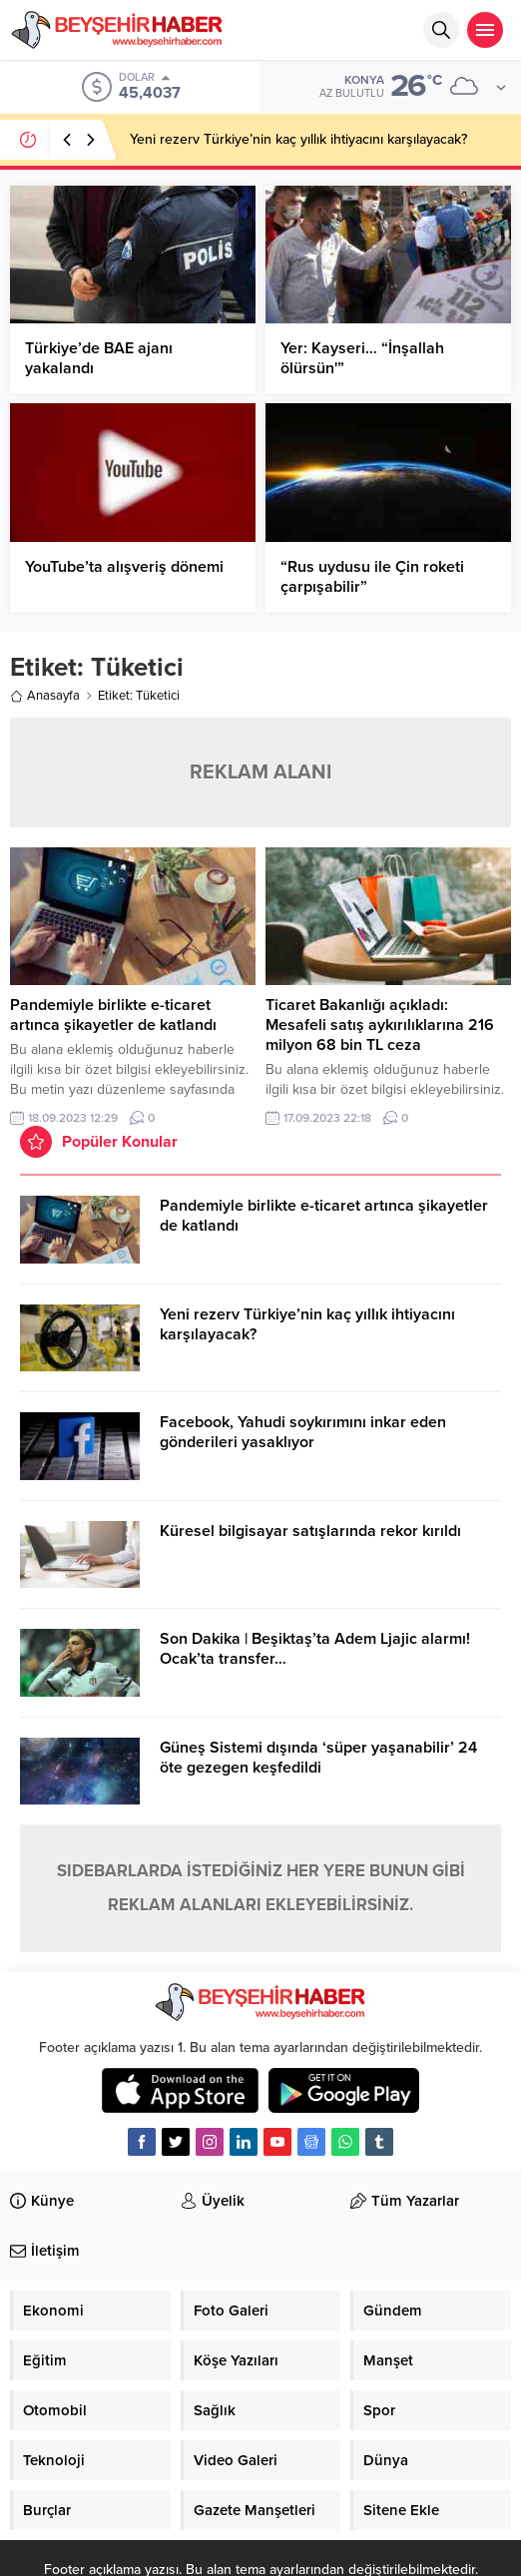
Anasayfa (45, 696)
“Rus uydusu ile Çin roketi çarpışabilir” (372, 577)
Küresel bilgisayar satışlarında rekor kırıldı (310, 1531)
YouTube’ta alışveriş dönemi (124, 567)
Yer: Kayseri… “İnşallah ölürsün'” (362, 358)
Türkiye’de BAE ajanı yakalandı (99, 358)
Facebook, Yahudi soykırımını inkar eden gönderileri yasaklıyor (303, 1432)
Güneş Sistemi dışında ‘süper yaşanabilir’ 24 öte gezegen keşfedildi (318, 1758)
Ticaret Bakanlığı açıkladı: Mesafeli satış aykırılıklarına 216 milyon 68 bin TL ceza (379, 1025)
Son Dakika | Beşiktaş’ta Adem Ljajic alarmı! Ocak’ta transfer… (315, 1649)
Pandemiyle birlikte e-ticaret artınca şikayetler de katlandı (113, 1015)
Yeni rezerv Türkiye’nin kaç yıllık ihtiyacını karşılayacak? (298, 139)
